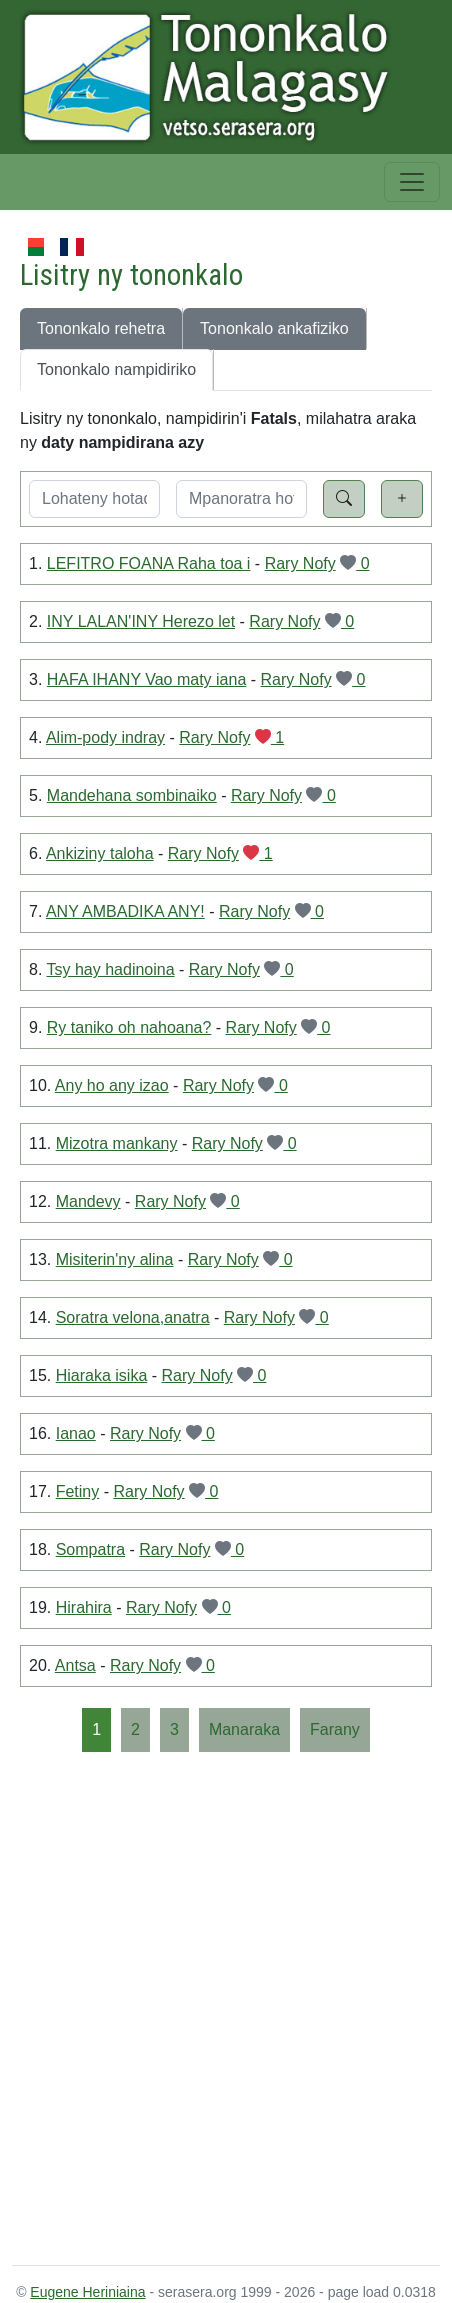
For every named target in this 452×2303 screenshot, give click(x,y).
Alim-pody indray (105, 737)
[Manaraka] (244, 1730)
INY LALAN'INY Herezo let (141, 621)
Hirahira (84, 1607)
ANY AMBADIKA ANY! (125, 911)
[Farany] (335, 1730)
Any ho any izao (112, 1085)
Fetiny (78, 1491)
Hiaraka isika (102, 1375)
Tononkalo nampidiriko (116, 369)
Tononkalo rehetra (101, 328)
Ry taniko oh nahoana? (129, 1027)
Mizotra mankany (117, 1143)
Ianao (76, 1433)
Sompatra (90, 1549)
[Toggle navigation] (412, 182)
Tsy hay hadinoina (111, 969)
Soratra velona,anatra (133, 1317)
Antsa (75, 1665)
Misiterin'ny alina (115, 1259)
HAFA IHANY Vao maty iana (147, 679)
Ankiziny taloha (100, 853)
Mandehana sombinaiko (132, 795)
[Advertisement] (226, 2007)
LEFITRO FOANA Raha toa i (149, 563)
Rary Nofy (300, 563)
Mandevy (88, 1201)
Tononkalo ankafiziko (274, 328)
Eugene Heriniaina (87, 2292)
